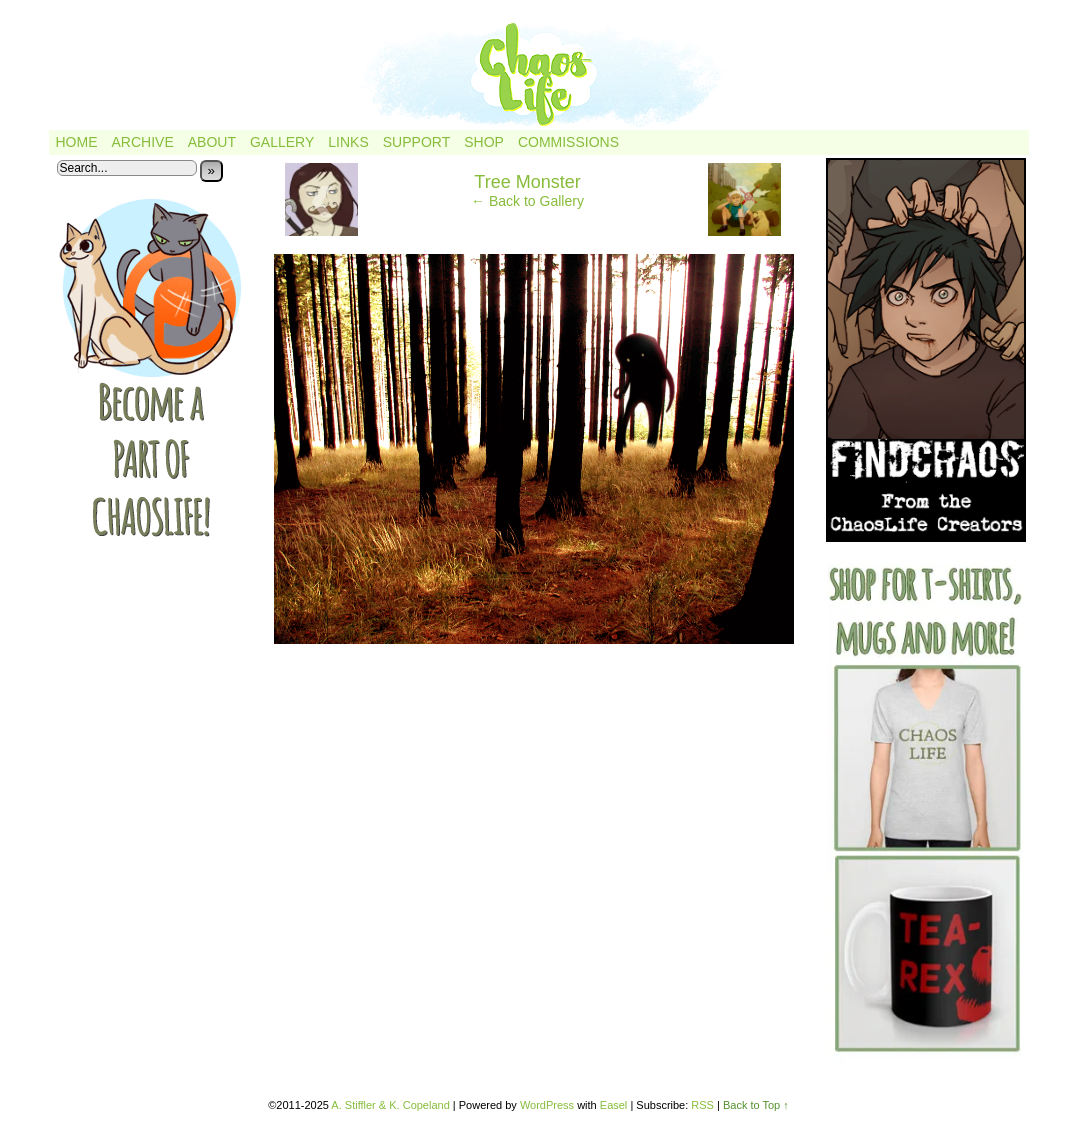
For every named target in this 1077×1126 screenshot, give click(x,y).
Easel (614, 1105)
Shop (484, 142)
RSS (702, 1105)
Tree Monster (527, 182)
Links (348, 142)
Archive (143, 142)
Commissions (568, 142)
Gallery (282, 142)
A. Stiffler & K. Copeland (390, 1105)
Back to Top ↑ (756, 1105)
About (212, 142)
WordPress (547, 1105)
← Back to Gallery (527, 201)
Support (416, 142)
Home (77, 142)
